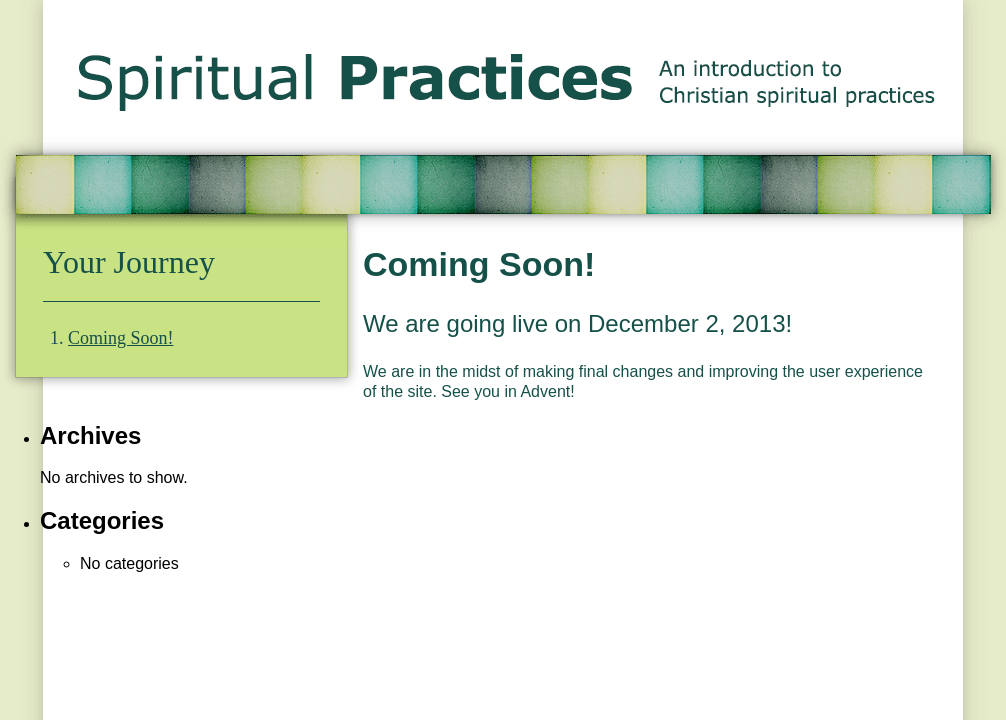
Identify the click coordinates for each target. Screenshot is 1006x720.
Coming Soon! (121, 338)
